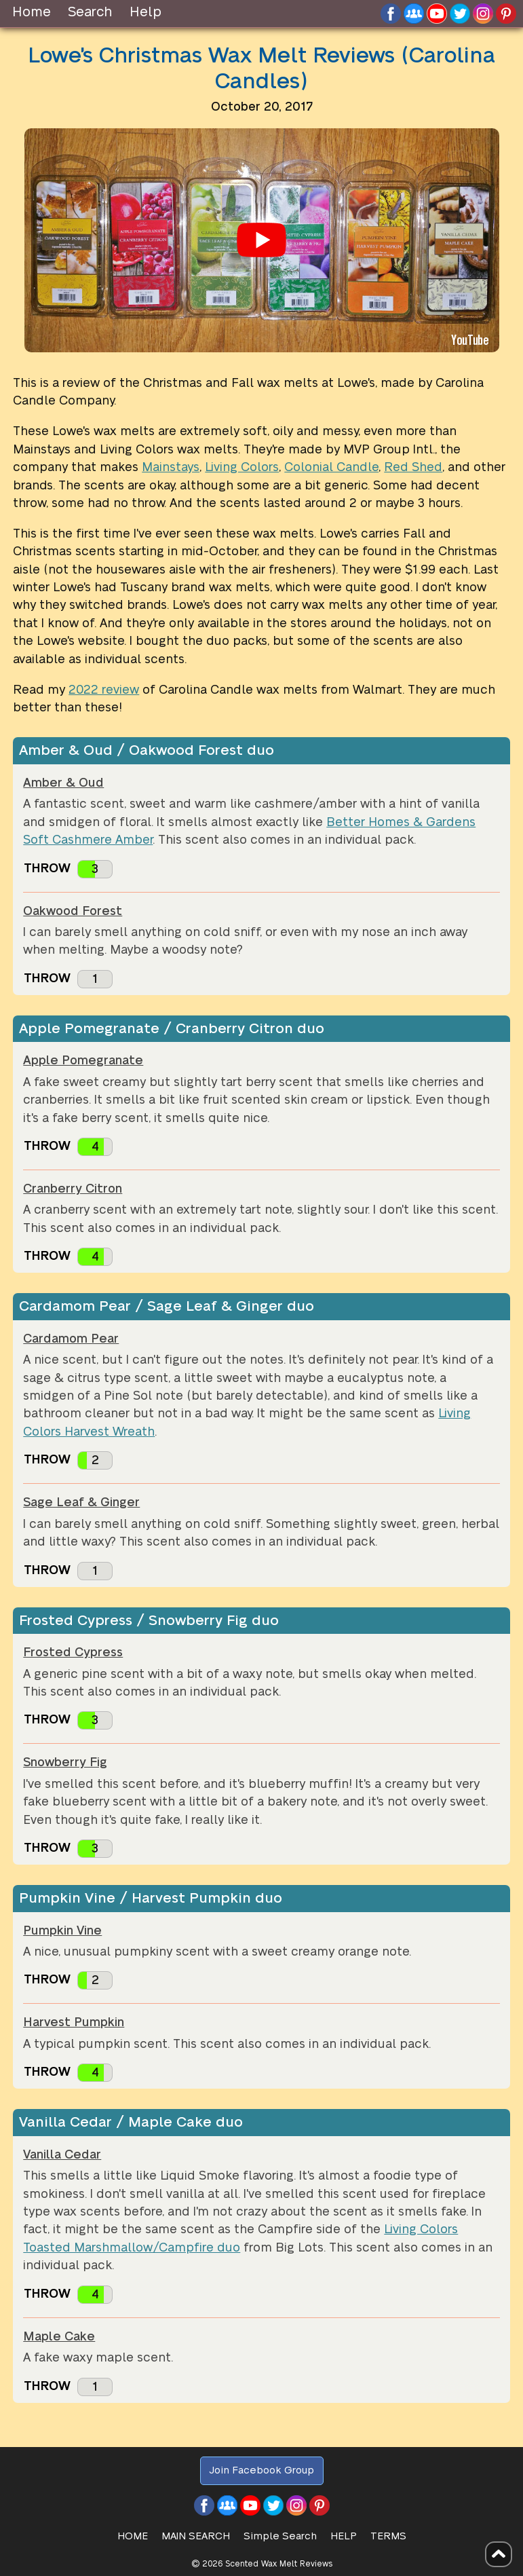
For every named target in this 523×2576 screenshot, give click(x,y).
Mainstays (170, 467)
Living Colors (242, 467)
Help (145, 12)
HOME (132, 2536)
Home (31, 12)
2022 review (104, 690)
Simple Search (280, 2536)
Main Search (195, 2536)
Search (90, 12)
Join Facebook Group (261, 2470)
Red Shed (413, 467)
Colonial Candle (331, 467)
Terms (388, 2536)
